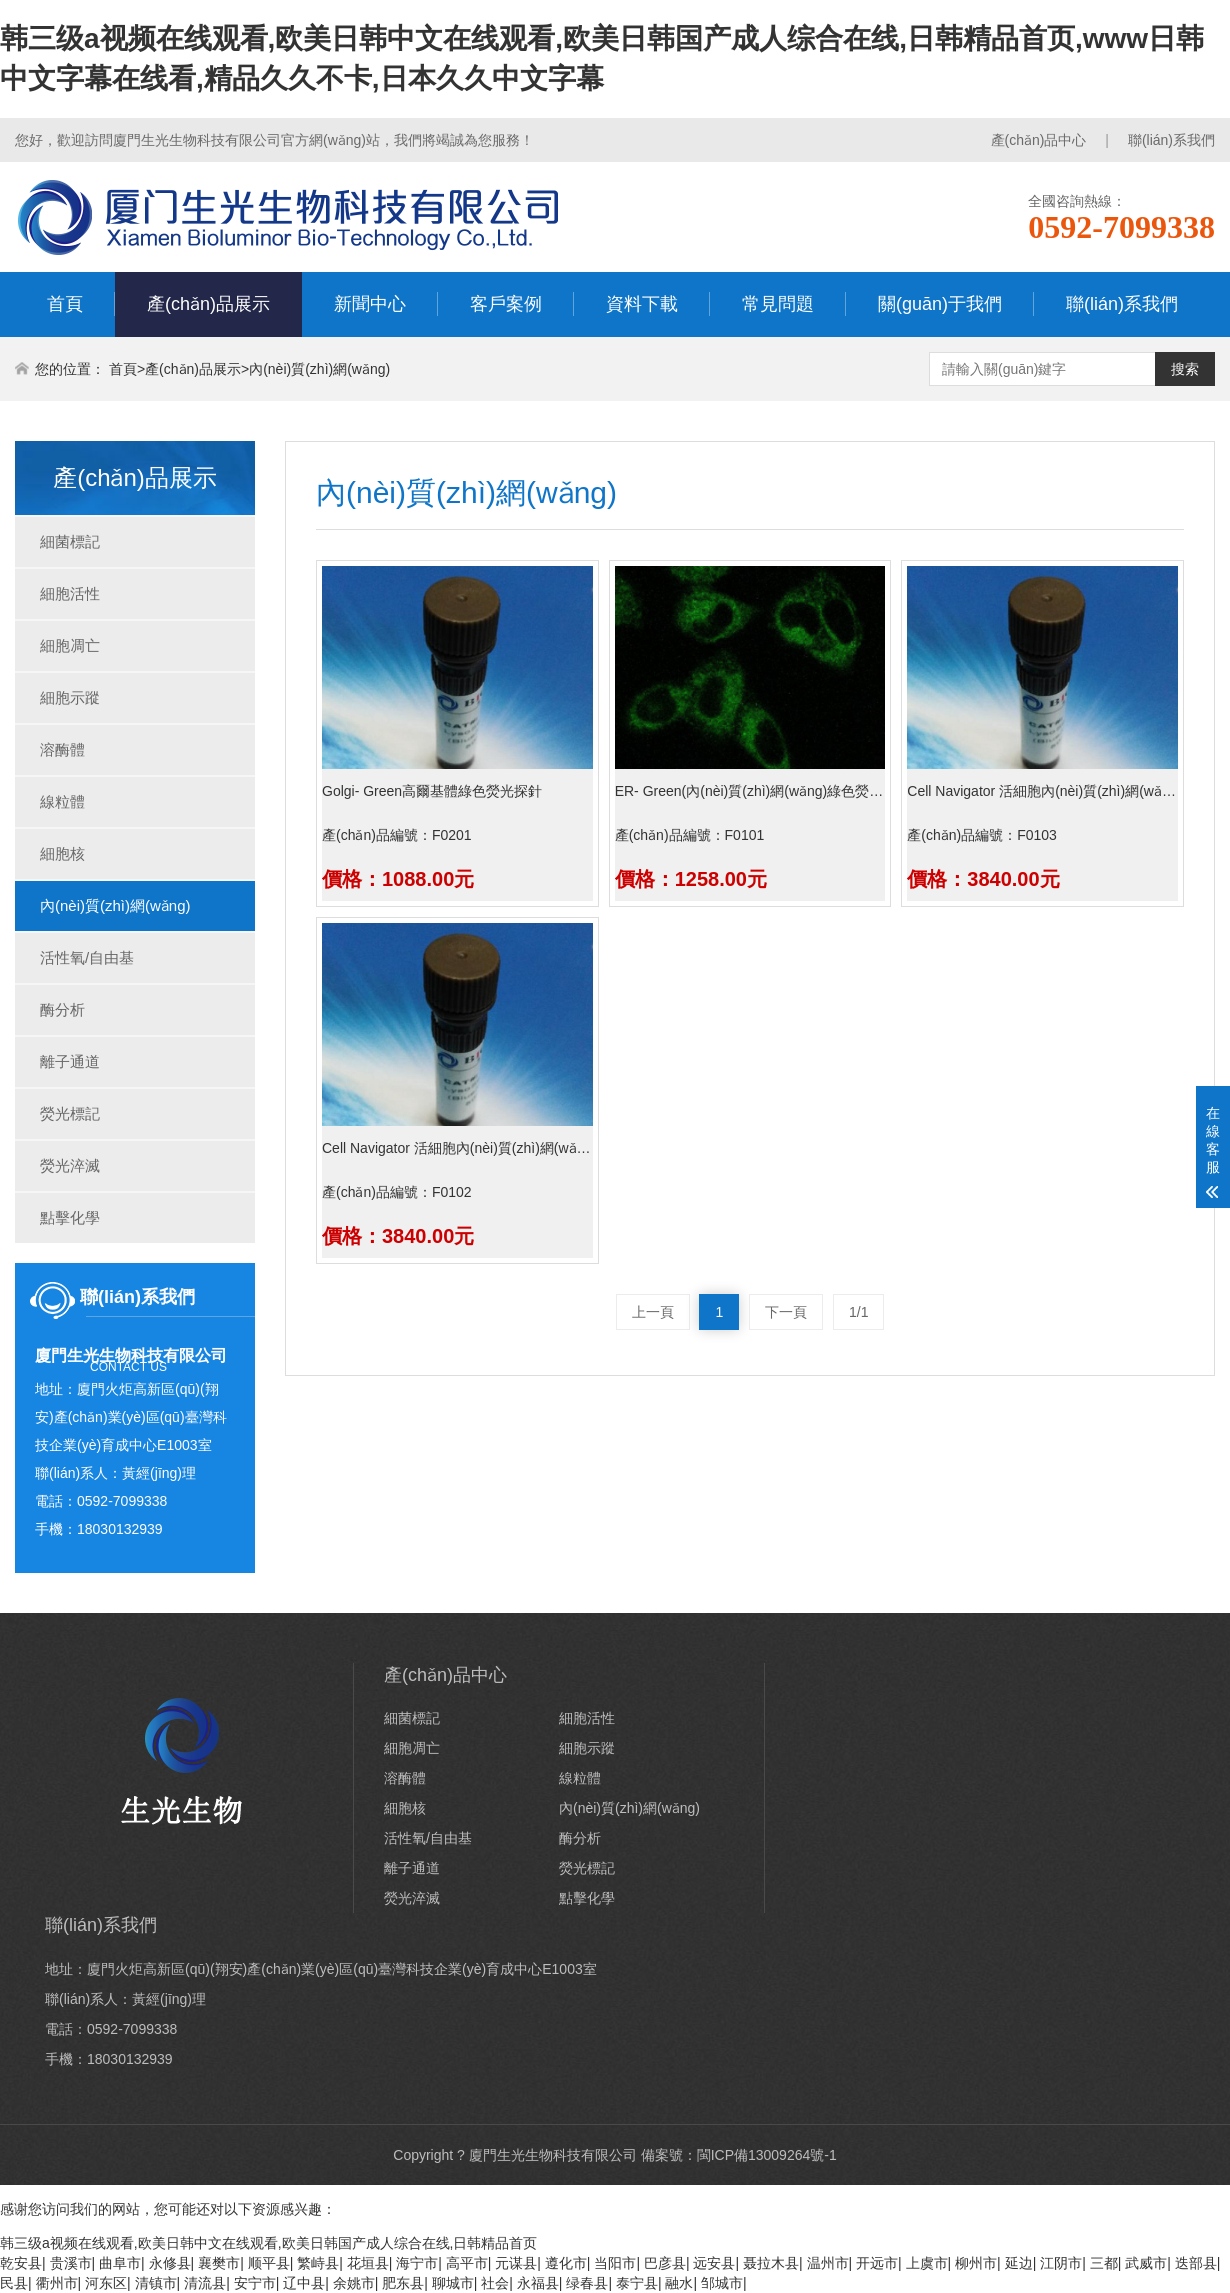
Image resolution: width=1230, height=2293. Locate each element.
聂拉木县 (771, 2263)
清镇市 (156, 2283)
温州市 (828, 2263)
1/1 (858, 1312)
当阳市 (615, 2263)
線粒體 (62, 801)
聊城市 (453, 2283)
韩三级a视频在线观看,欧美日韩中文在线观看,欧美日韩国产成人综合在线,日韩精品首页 (268, 2243)
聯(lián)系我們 (1171, 140)
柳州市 (976, 2263)
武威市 (1146, 2263)
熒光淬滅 (70, 1165)
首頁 (65, 304)
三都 (1104, 2263)
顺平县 (269, 2263)
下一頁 (786, 1312)
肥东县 (403, 2283)
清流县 (205, 2283)
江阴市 (1061, 2263)
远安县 (714, 2263)
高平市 (467, 2263)
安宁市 (255, 2283)
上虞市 (927, 2263)
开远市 (877, 2263)
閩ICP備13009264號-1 (767, 2155)
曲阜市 (120, 2263)
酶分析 (62, 1009)
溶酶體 (62, 749)
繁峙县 (318, 2263)
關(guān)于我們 (940, 304)
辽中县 (304, 2283)
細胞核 (62, 853)
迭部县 (1196, 2263)
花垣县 (368, 2263)
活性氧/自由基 (87, 957)
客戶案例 (506, 304)
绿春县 (587, 2283)
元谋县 (516, 2263)
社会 (495, 2283)
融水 (679, 2283)
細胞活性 (70, 593)
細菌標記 (70, 541)
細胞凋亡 (70, 645)
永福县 (538, 2283)
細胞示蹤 (70, 697)
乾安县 (21, 2263)
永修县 (170, 2263)
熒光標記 (70, 1113)
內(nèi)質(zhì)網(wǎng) (319, 369)
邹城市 (722, 2283)
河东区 (106, 2283)
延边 (1019, 2263)
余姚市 (354, 2283)
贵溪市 (71, 2263)
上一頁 (653, 1312)
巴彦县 (665, 2263)
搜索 (1185, 369)
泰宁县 (637, 2283)
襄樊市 (219, 2263)
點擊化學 (70, 1217)
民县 (14, 2283)
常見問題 (778, 304)
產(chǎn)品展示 (208, 304)
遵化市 (566, 2263)
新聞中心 (370, 304)
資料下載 (642, 304)
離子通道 (70, 1061)
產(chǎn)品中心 (1039, 140)
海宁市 (417, 2263)
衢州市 (57, 2283)
